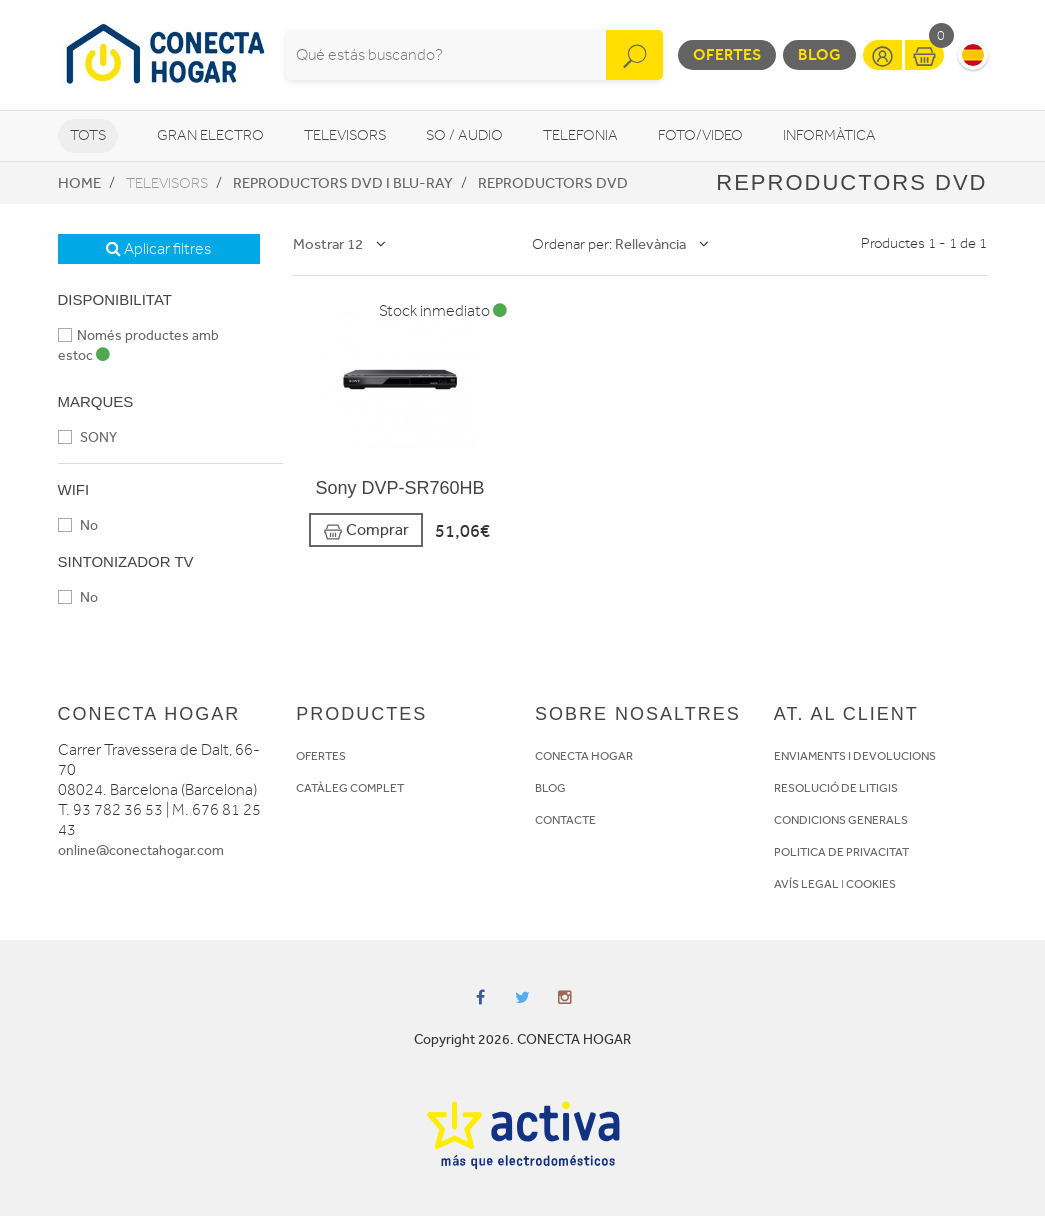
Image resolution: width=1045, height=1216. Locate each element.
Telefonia (580, 135)
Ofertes (727, 54)
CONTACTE (565, 820)
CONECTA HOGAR (584, 756)
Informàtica (829, 135)
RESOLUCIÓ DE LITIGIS (836, 788)
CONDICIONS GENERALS (841, 820)
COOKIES (871, 884)
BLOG (550, 788)
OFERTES (321, 756)
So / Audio (464, 135)
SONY (87, 437)
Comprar (366, 530)
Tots (88, 135)
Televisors (345, 135)
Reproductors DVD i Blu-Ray (343, 183)
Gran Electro (210, 135)
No (78, 525)
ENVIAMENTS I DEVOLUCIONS (855, 756)
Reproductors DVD (553, 183)
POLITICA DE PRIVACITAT (841, 852)
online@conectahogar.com (141, 850)
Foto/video (700, 135)
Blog (819, 54)
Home (79, 183)
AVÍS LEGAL (806, 884)
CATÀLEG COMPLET (350, 788)
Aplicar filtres (158, 249)
